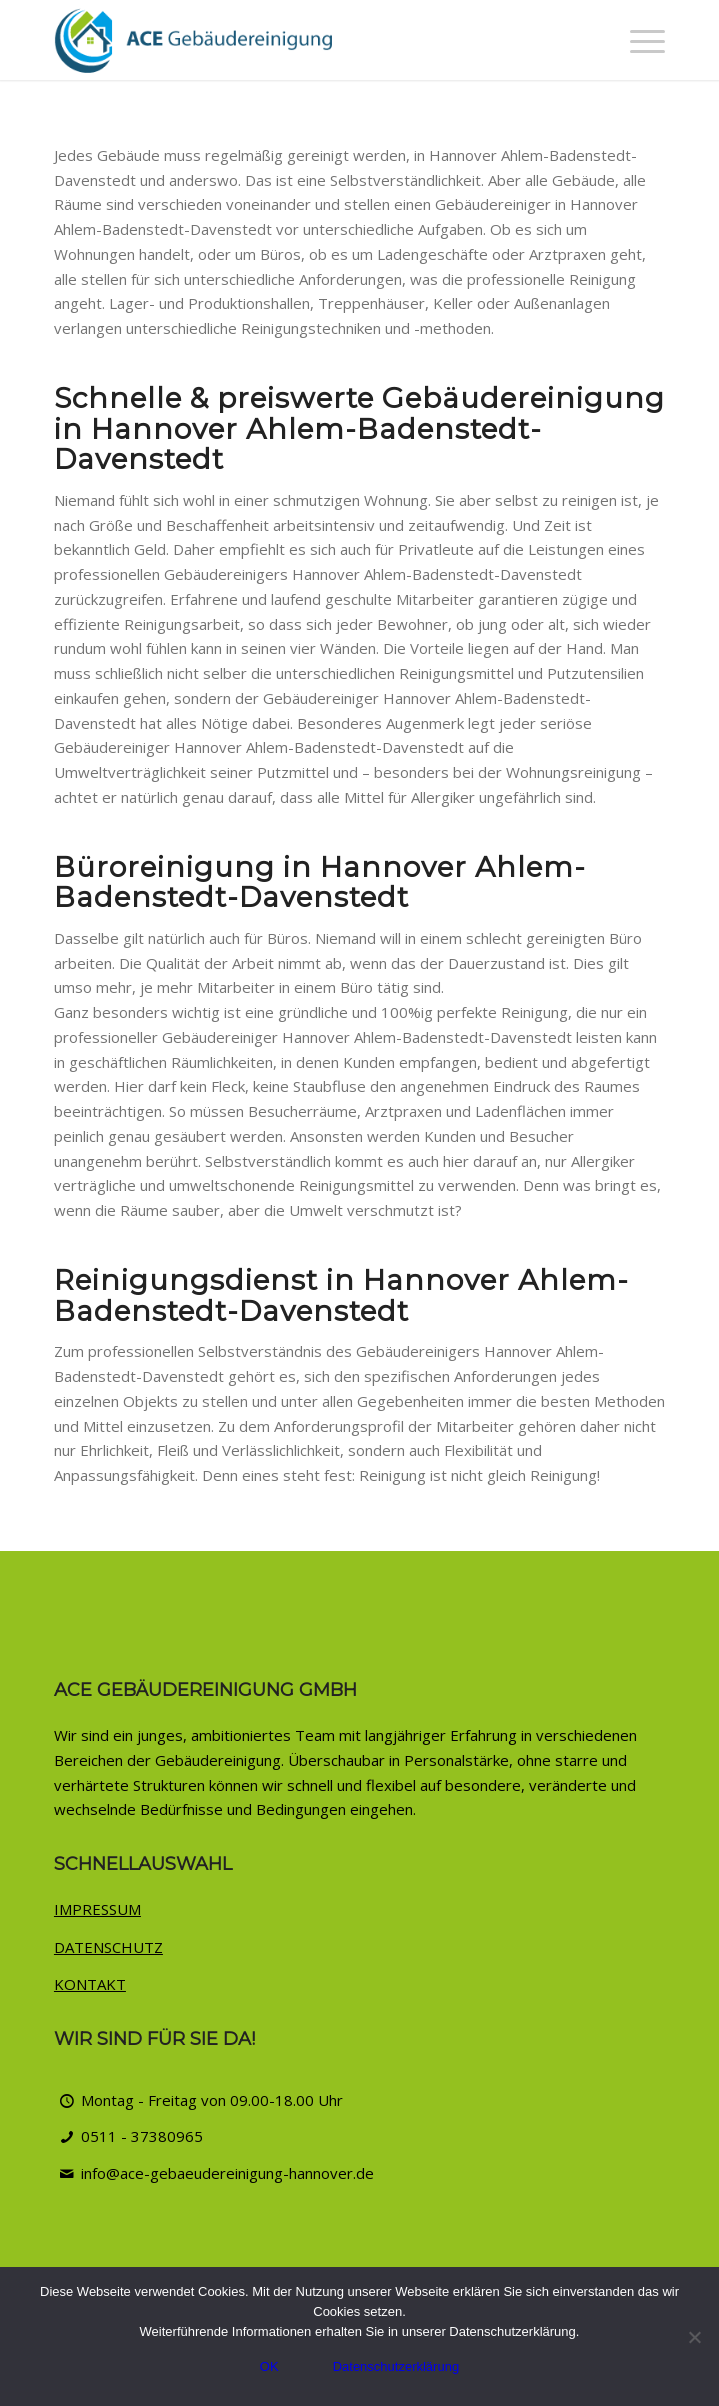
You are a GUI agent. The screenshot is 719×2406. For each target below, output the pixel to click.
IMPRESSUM (97, 1909)
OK (269, 2366)
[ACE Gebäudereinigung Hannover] (298, 40)
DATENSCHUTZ (108, 1947)
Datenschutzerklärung (396, 2366)
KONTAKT (90, 1984)
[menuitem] (637, 40)
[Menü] (637, 40)
